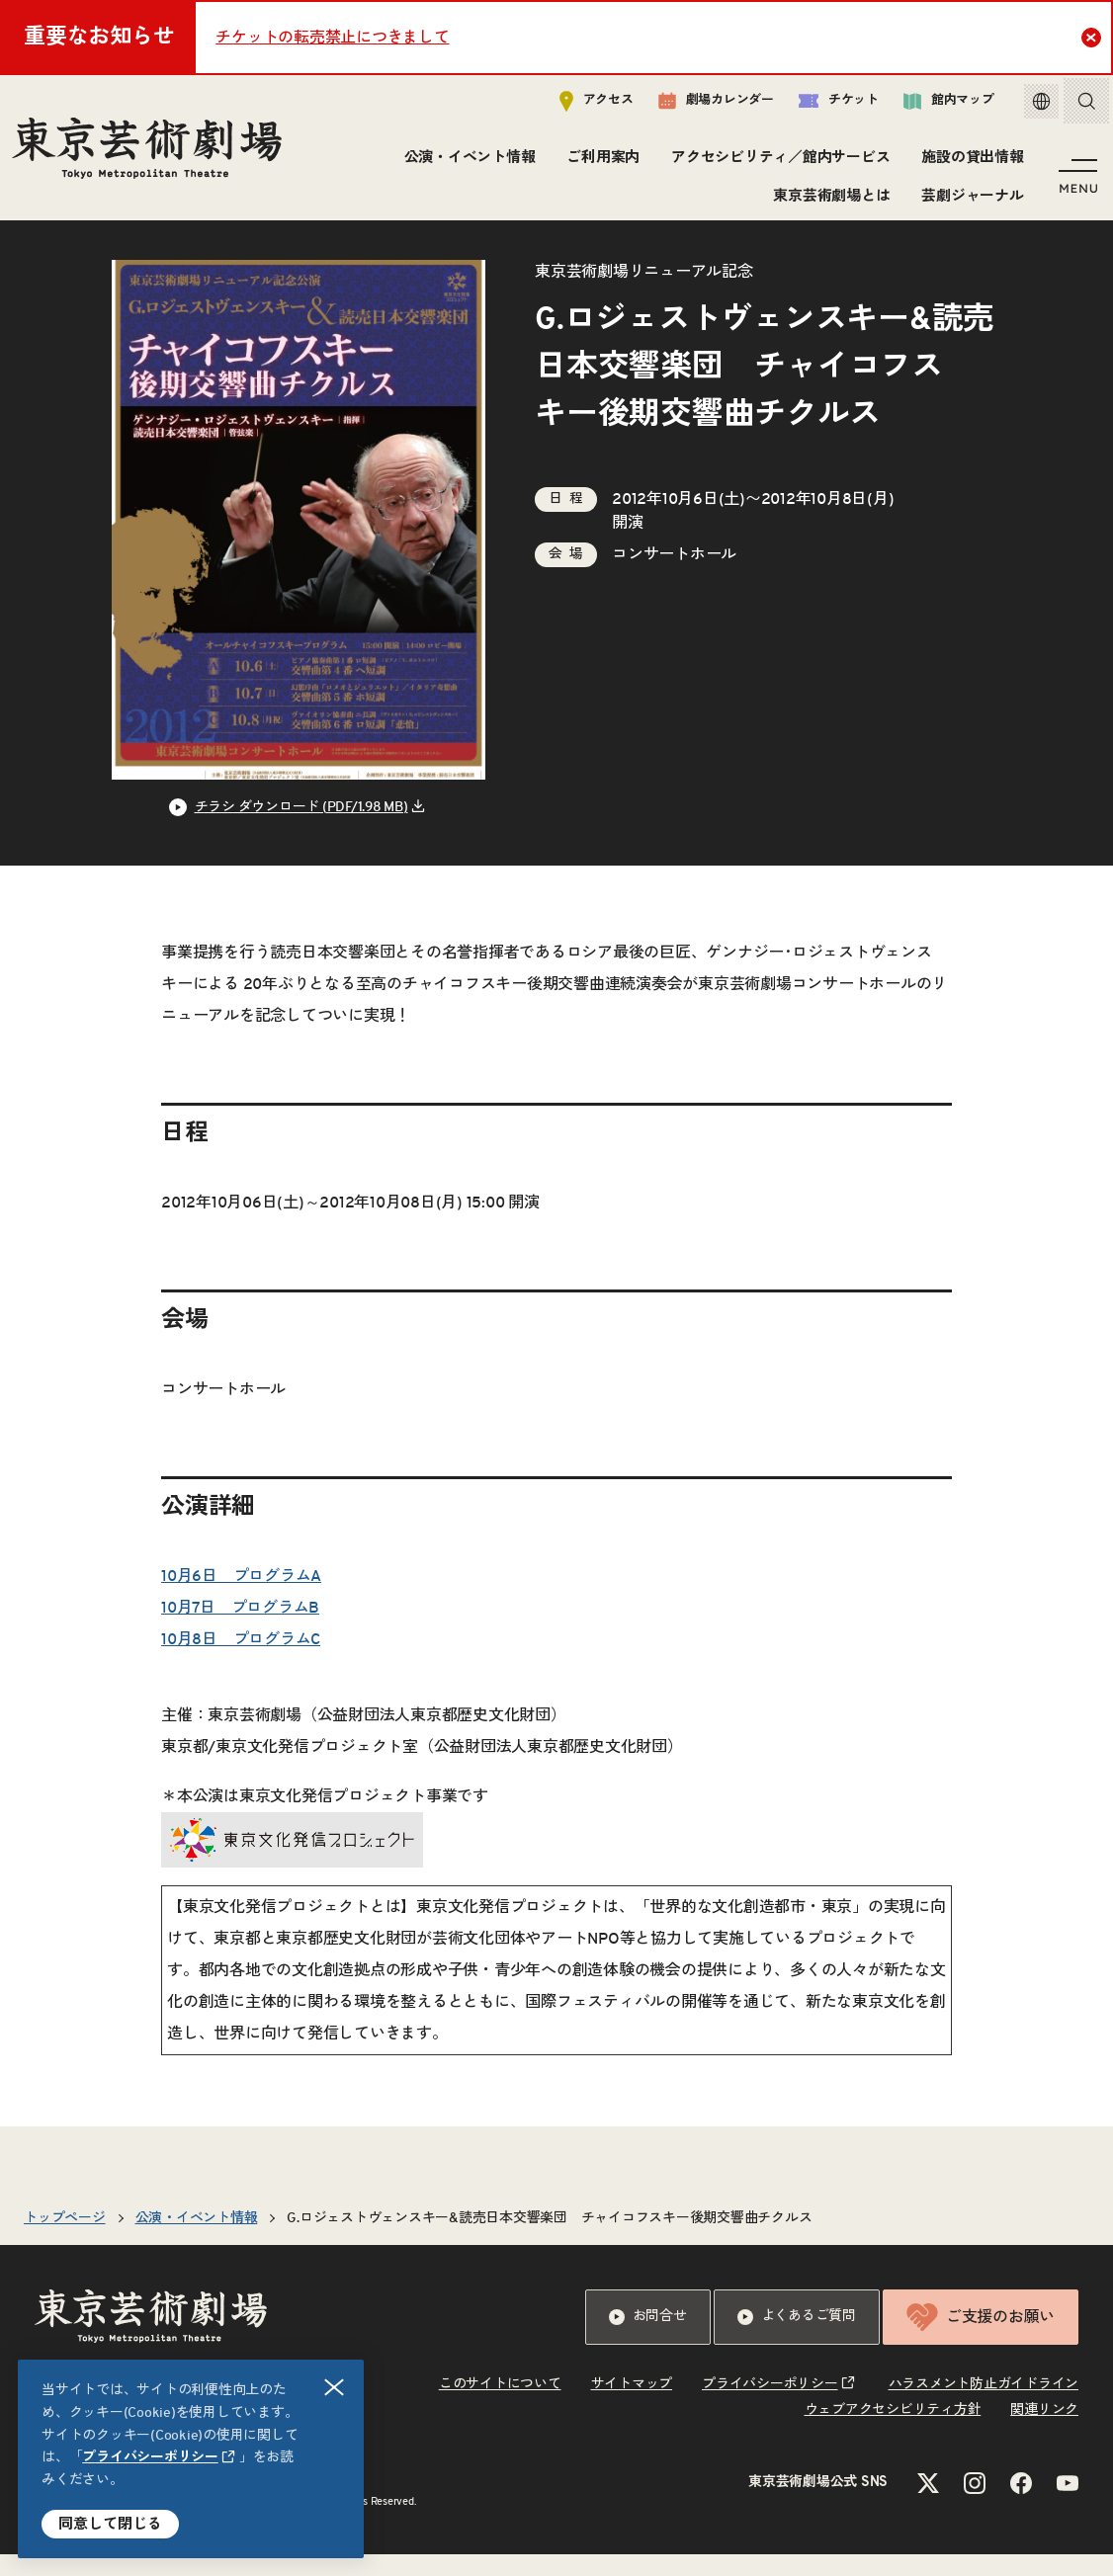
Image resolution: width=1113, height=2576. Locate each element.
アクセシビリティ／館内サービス (777, 162)
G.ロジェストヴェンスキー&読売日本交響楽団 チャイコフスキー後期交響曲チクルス (549, 2240)
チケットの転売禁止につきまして (332, 37)
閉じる (335, 2387)
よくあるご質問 (796, 2339)
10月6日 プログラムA (241, 1598)
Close (1093, 37)
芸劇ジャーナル (969, 200)
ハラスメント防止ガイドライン (984, 2406)
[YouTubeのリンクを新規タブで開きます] (1067, 2505)
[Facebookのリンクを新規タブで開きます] (1021, 2505)
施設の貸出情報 (969, 162)
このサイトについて (500, 2406)
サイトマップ (632, 2406)
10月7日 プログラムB (240, 1629)
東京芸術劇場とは (828, 200)
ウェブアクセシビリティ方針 (893, 2432)
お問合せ (648, 2339)
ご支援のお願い (980, 2339)
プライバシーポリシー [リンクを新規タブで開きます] (150, 2457)
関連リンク (1044, 2432)
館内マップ (934, 105)
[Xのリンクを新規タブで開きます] (928, 2505)
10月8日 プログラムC (240, 1661)
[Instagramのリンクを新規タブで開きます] (974, 2505)
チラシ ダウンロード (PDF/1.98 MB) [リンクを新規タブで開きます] (301, 829)
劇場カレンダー (701, 106)
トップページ (65, 2240)
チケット (824, 105)
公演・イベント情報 (466, 162)
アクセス (582, 105)
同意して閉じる (110, 2524)
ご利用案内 (600, 162)
